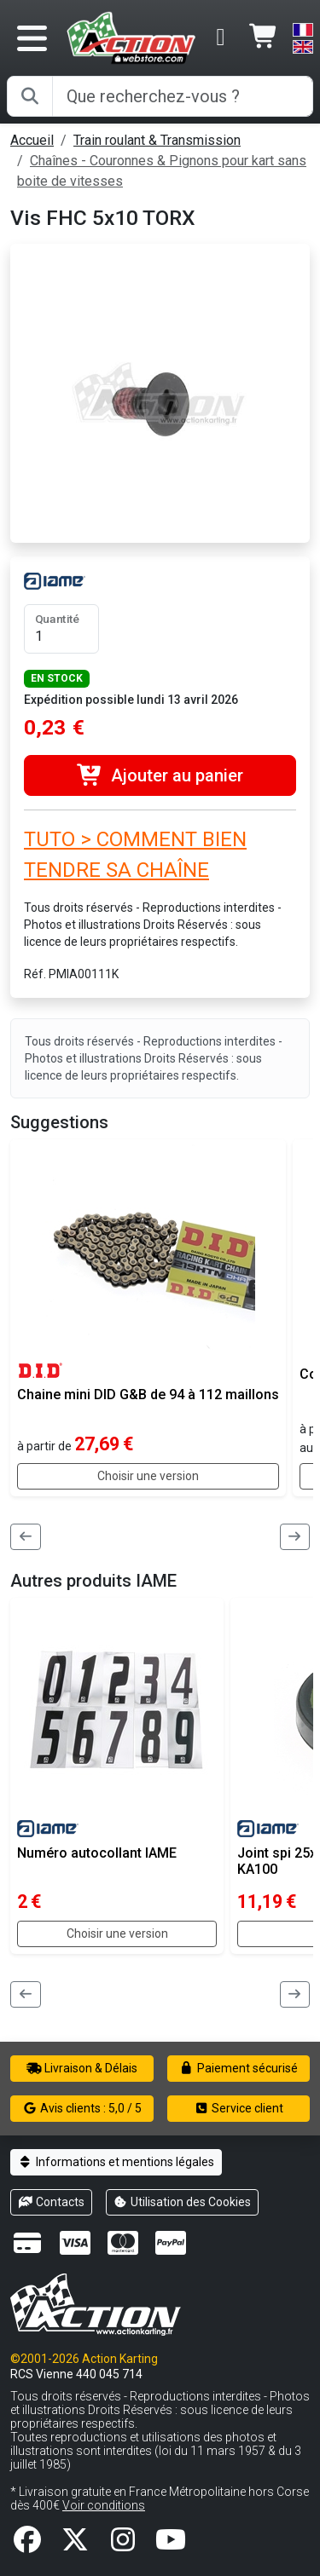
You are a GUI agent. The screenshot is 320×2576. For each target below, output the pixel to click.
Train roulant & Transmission (157, 140)
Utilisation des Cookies (182, 2202)
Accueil (32, 140)
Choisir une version (148, 1476)
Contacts (51, 2202)
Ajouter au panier (160, 775)
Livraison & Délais (81, 2068)
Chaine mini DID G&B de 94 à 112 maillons (148, 1394)
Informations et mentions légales (116, 2162)
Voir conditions (103, 2505)
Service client (238, 2108)
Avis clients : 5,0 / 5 (82, 2108)
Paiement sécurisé (238, 2068)
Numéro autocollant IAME (97, 1853)
